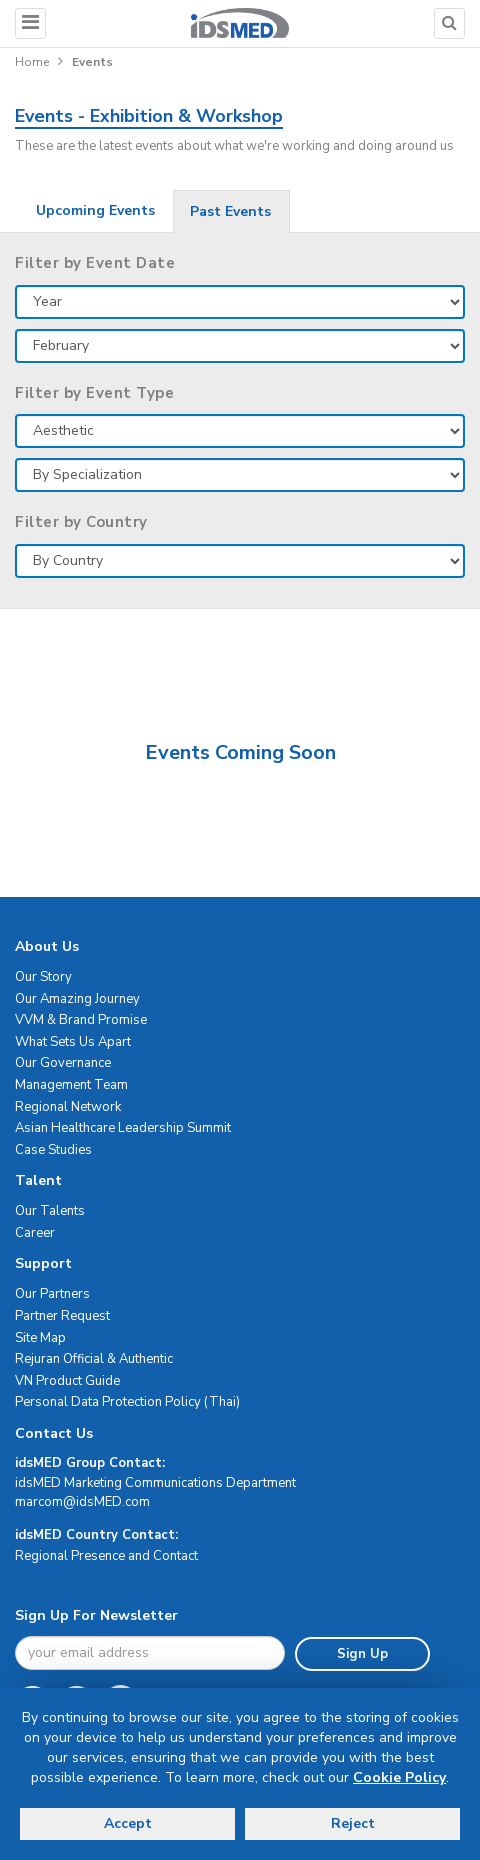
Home (32, 62)
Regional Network (68, 1107)
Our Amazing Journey (77, 999)
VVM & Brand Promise (81, 1020)
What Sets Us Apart (73, 1042)
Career (35, 1233)
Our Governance (63, 1063)
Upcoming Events (95, 210)
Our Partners (52, 1294)
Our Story (43, 977)
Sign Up (362, 1654)
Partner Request (62, 1316)
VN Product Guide (67, 1381)
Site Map (40, 1338)
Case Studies (53, 1150)
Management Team (71, 1085)
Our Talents (50, 1211)
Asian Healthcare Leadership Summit (123, 1128)
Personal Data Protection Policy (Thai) (127, 1402)
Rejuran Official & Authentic (94, 1359)
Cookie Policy (399, 1777)
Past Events (230, 211)
